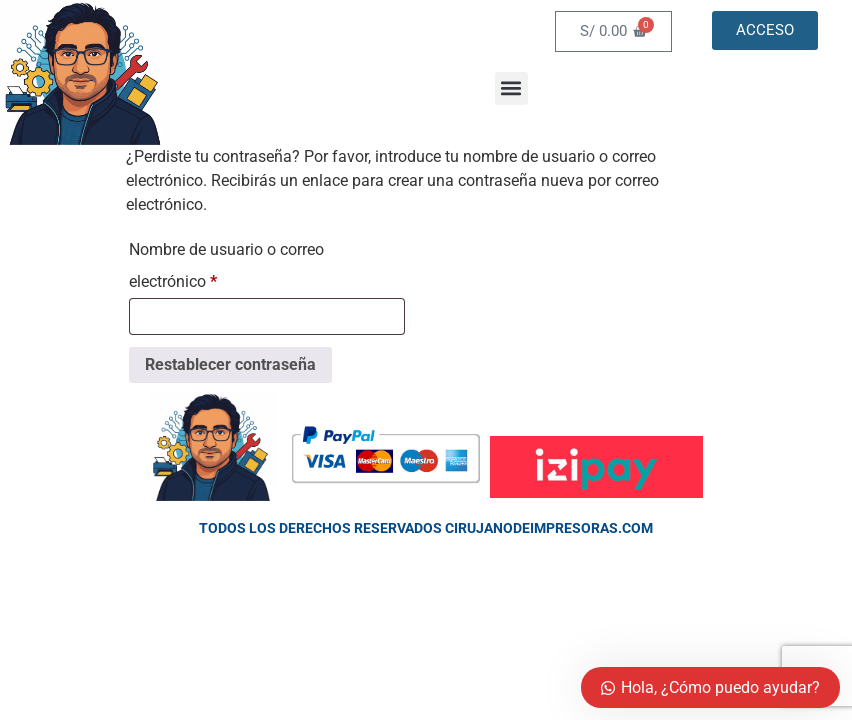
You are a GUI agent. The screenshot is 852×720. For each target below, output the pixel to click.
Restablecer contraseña (230, 364)
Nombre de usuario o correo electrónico (226, 262)
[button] (511, 88)
